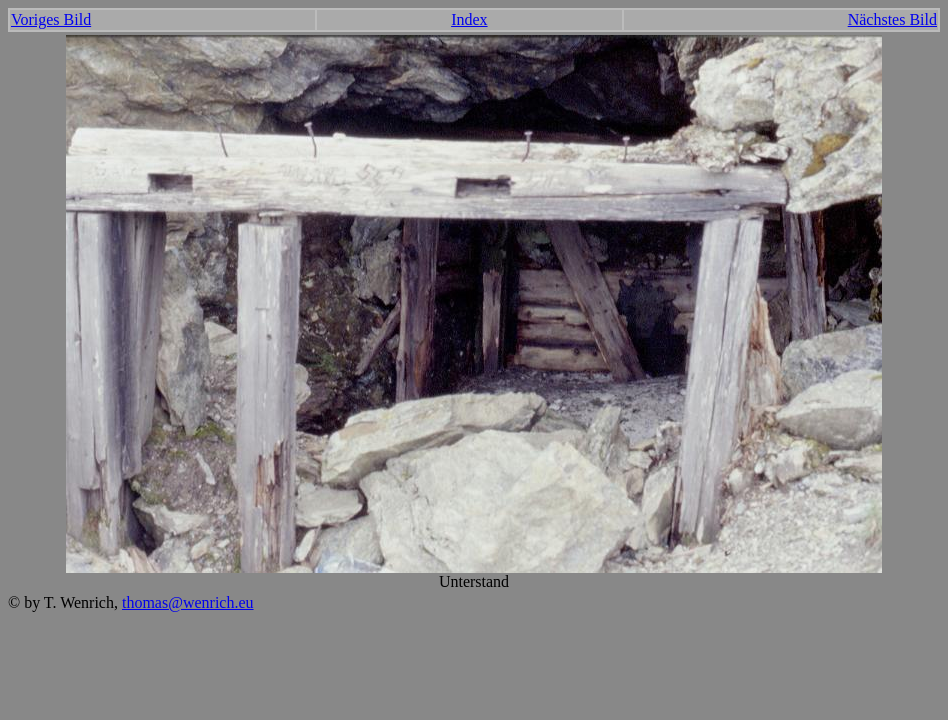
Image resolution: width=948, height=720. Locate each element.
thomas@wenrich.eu (188, 602)
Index (469, 19)
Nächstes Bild (892, 19)
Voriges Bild (51, 19)
